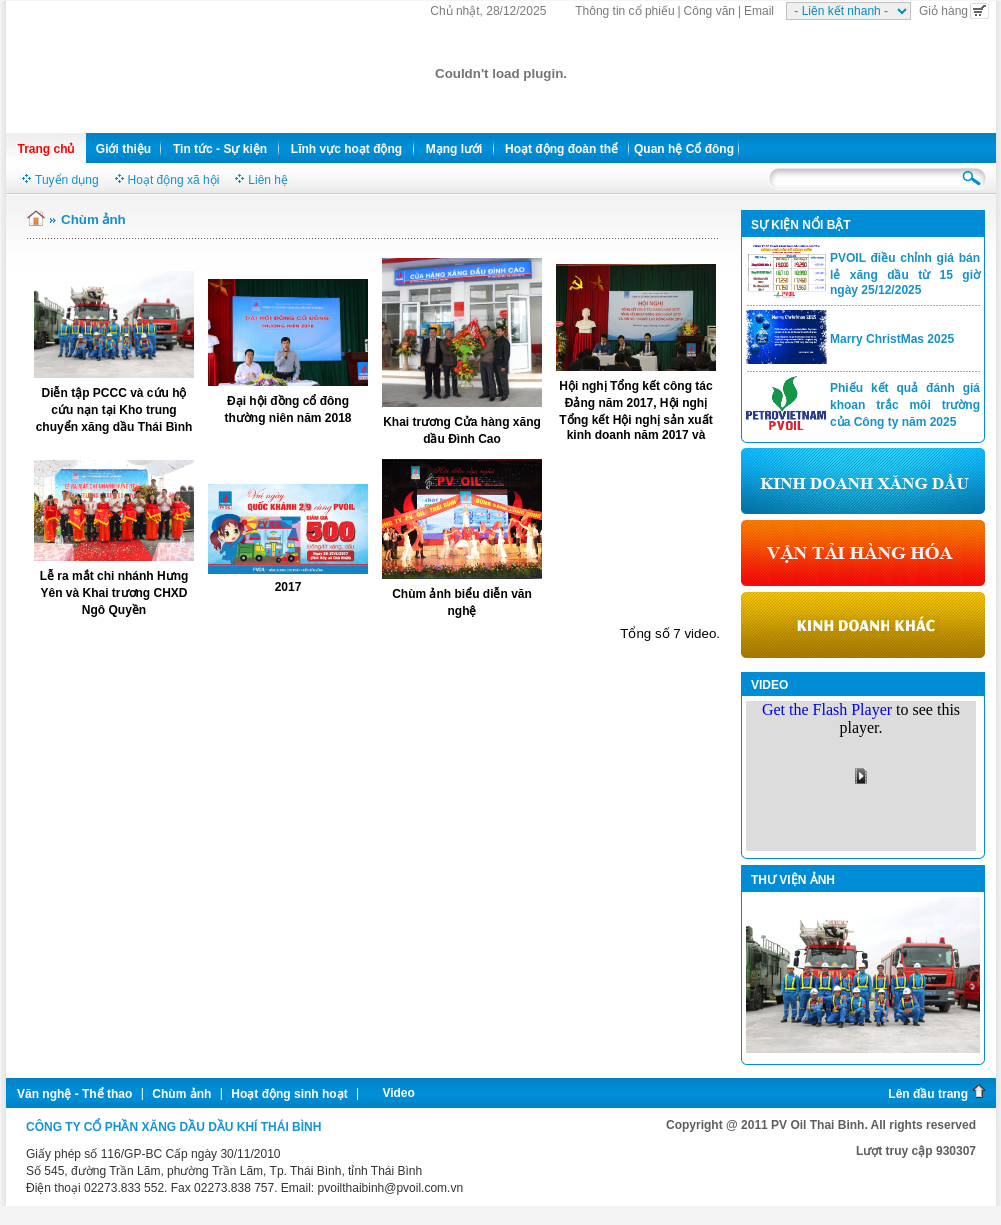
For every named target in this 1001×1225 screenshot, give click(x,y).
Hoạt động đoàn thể (561, 149)
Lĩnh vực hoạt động (346, 149)
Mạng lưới (454, 149)
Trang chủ (45, 149)
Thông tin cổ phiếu (624, 11)
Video (398, 1093)
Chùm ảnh (181, 1094)
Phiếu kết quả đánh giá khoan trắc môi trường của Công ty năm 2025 (905, 405)
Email (759, 11)
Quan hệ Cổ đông (684, 149)
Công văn (709, 11)
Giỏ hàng (954, 11)
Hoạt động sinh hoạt (289, 1094)
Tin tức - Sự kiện (220, 149)
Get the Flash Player (827, 709)
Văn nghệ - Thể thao (74, 1094)
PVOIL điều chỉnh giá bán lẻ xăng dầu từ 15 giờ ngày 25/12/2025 (905, 274)
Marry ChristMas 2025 (892, 339)
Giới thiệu (123, 149)
